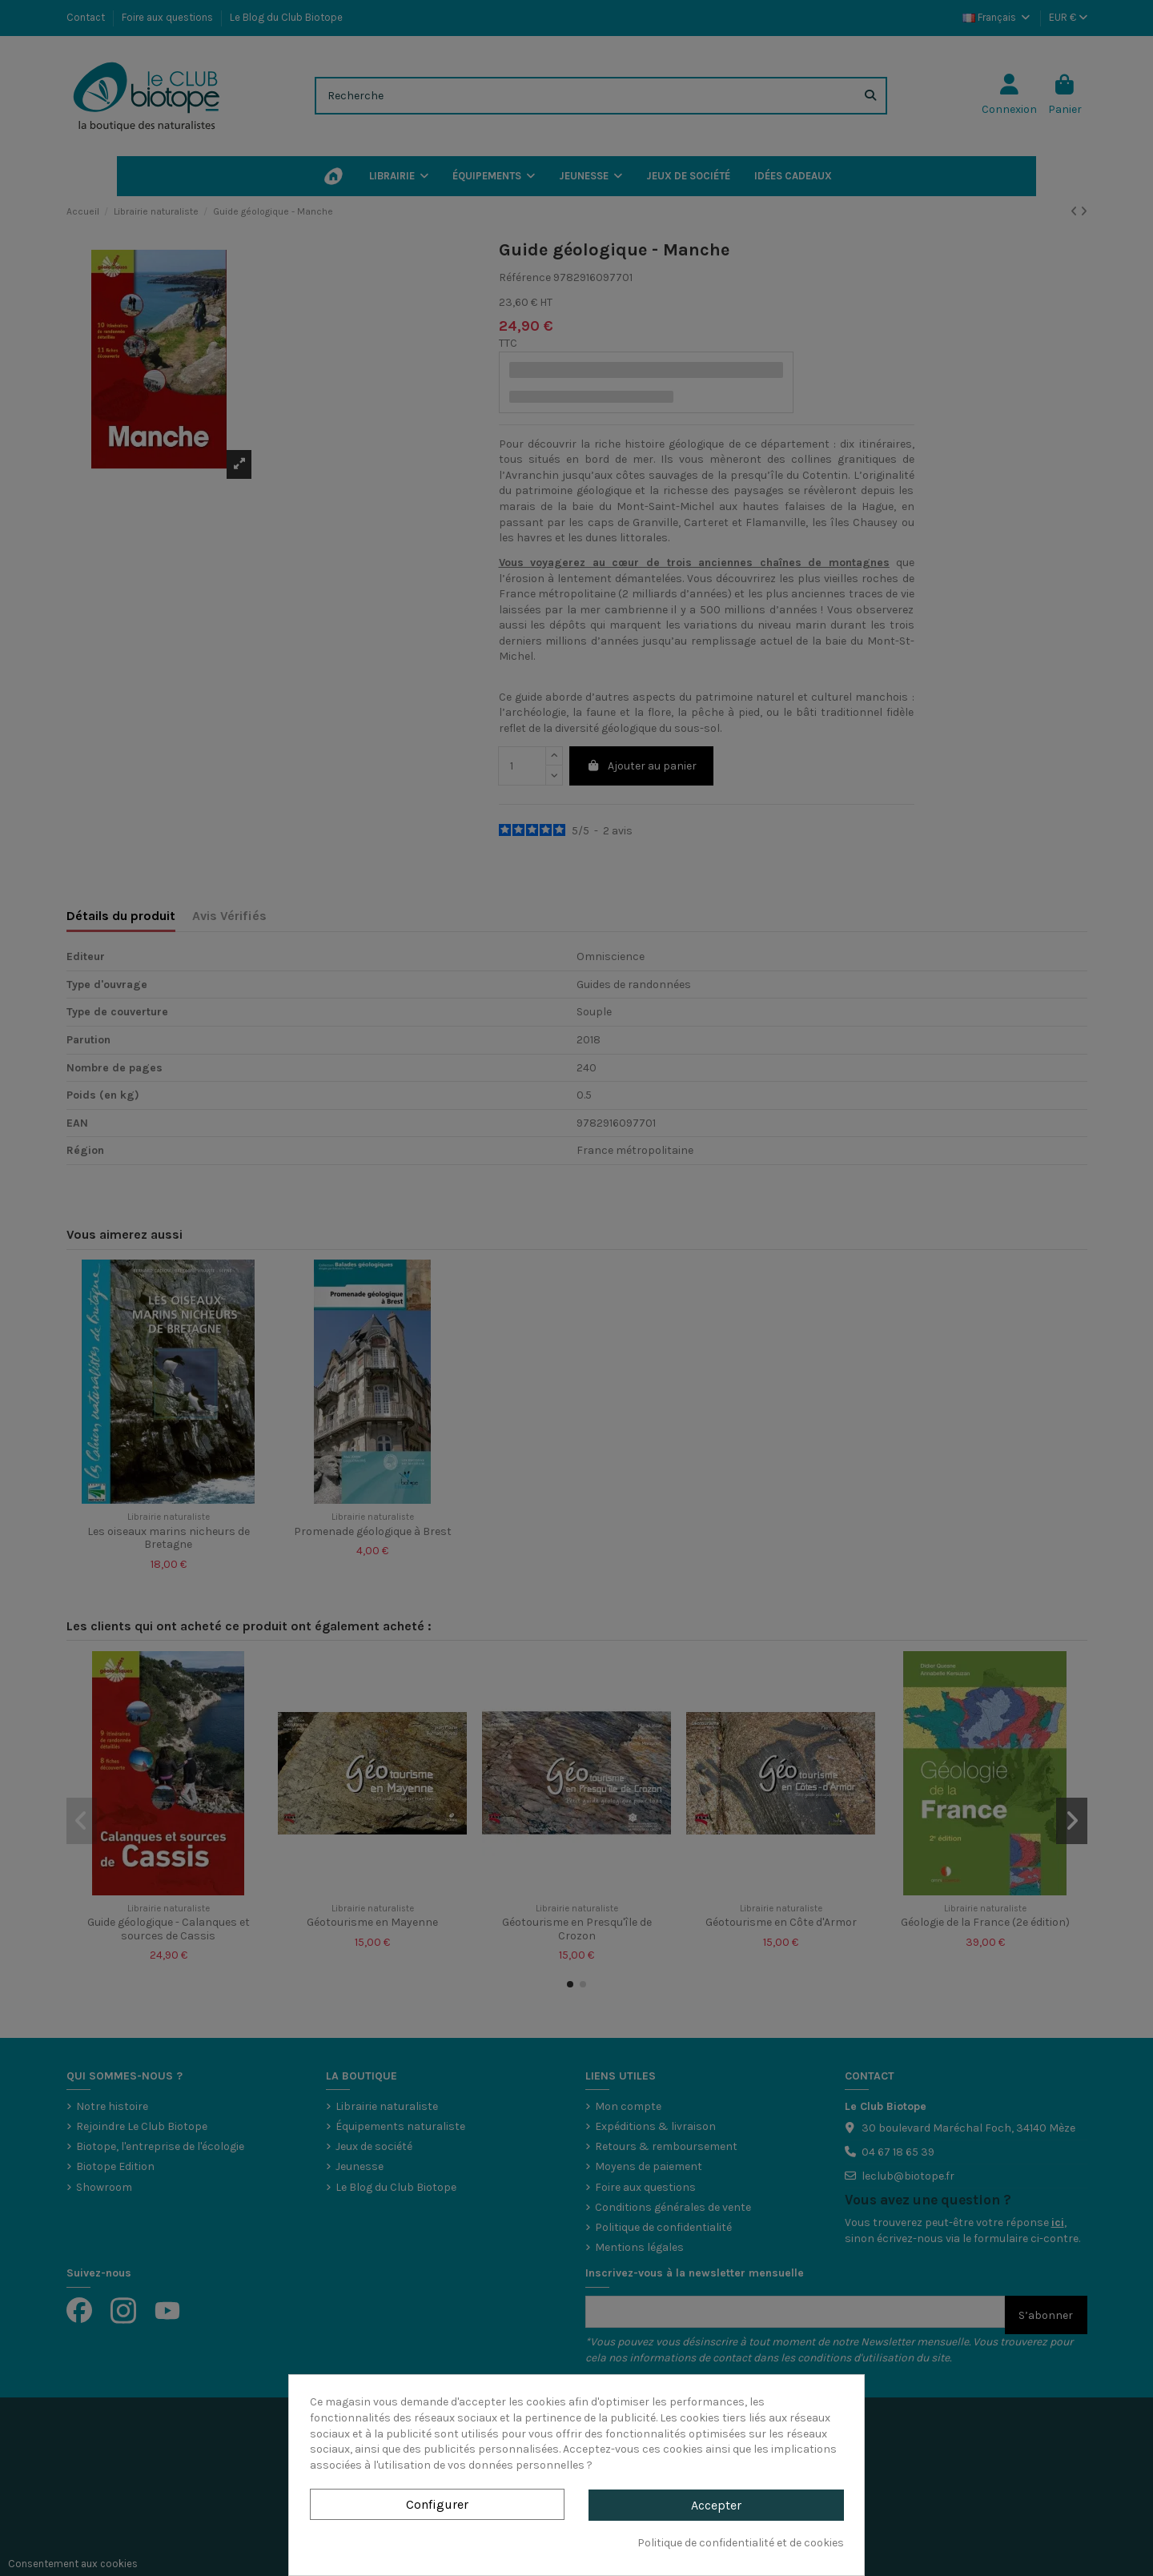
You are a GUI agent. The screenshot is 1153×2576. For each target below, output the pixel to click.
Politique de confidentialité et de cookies (740, 2543)
